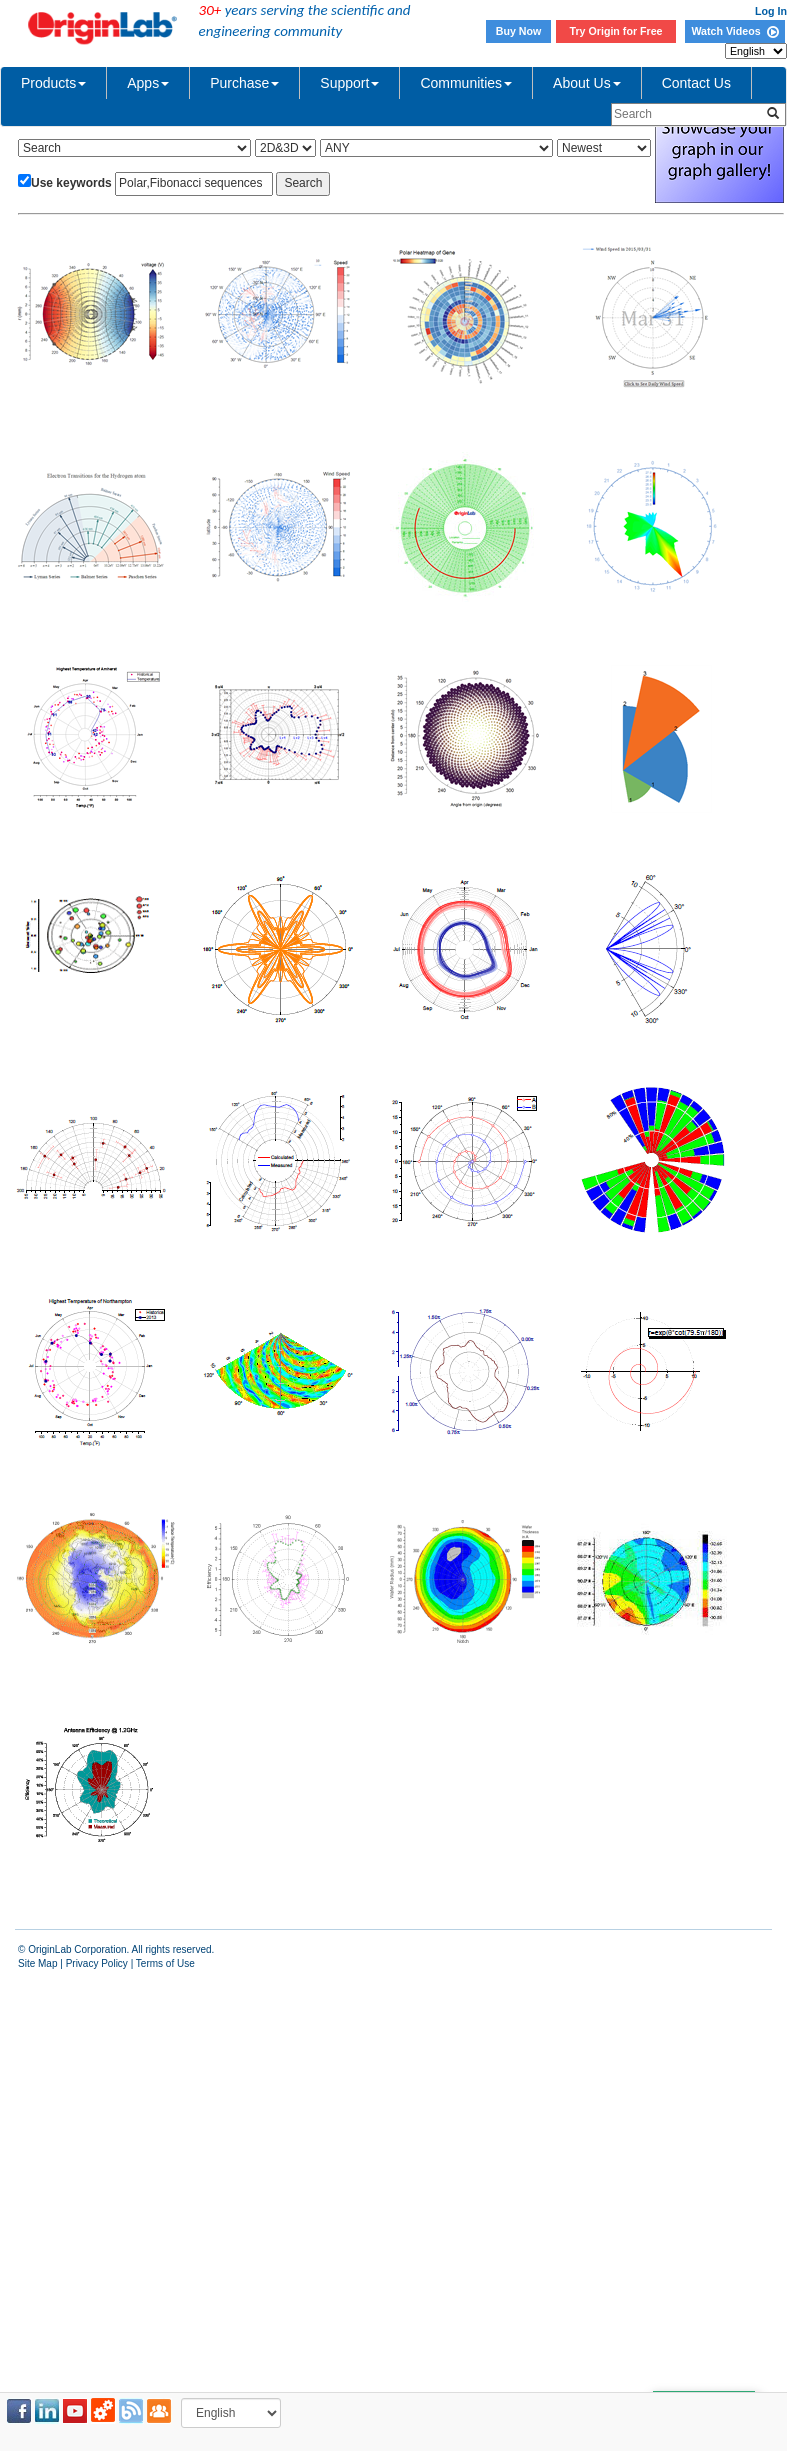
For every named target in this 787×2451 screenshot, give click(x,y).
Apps (148, 83)
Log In (771, 11)
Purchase (244, 83)
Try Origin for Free (616, 31)
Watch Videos (734, 31)
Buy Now (519, 31)
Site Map (37, 1963)
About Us (587, 83)
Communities (466, 83)
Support (349, 83)
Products (53, 83)
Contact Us (696, 83)
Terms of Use (165, 1963)
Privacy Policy (97, 1963)
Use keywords (71, 183)
